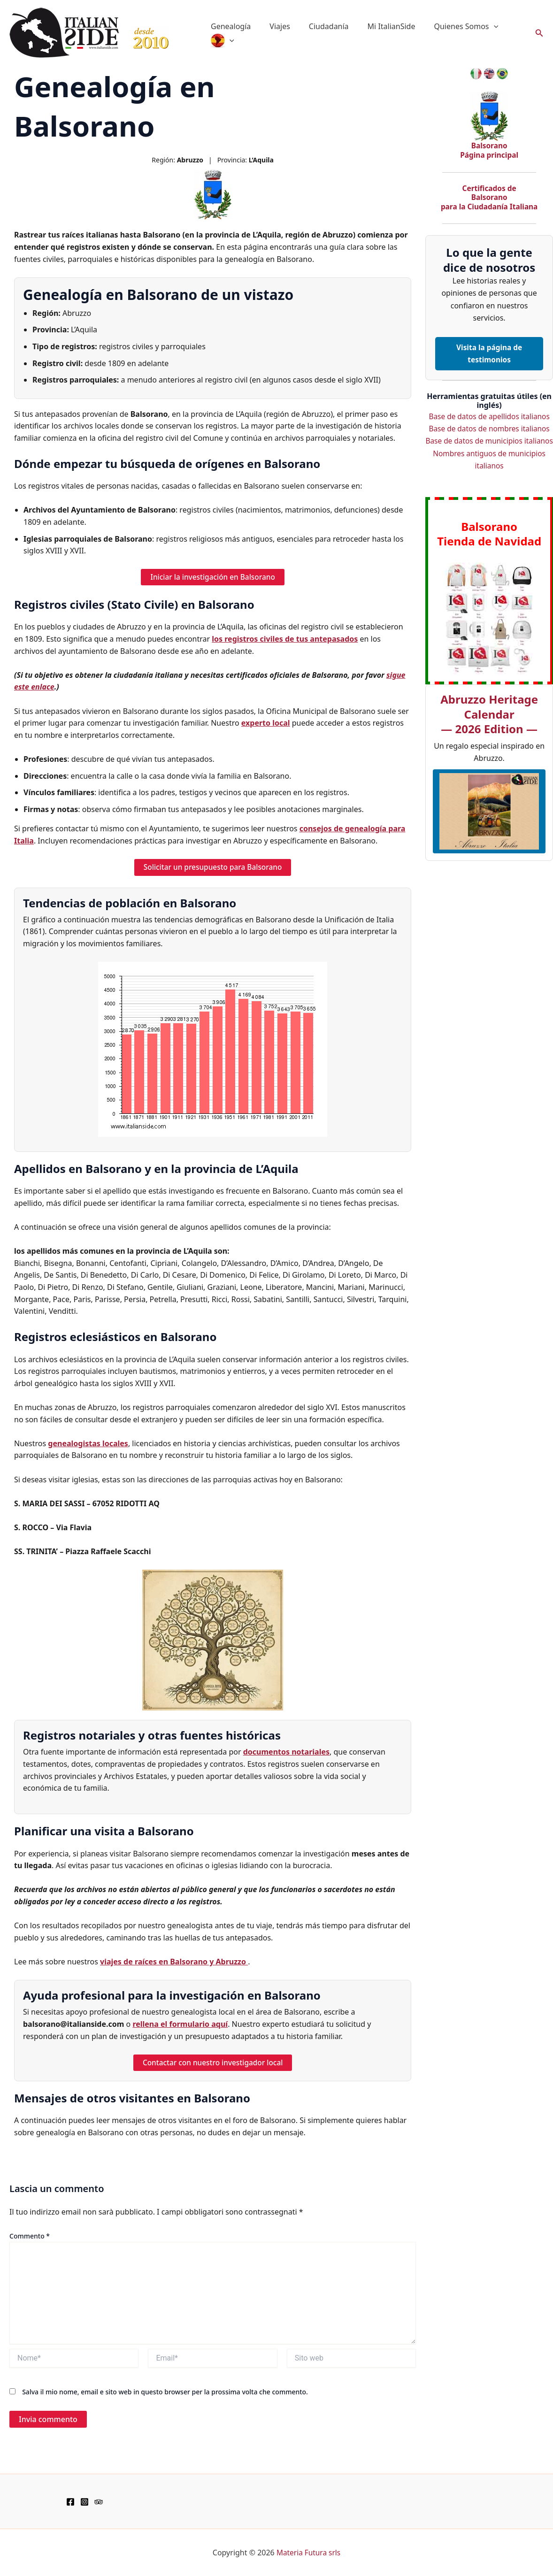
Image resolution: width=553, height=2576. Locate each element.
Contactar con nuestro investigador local (212, 2063)
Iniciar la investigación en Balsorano (212, 577)
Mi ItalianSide (378, 26)
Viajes (274, 26)
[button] (539, 33)
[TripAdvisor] (98, 2502)
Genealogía (229, 26)
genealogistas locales (88, 1444)
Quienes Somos (449, 26)
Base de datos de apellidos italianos (489, 416)
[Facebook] (70, 2502)
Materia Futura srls (308, 2552)
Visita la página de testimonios (489, 353)
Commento (29, 2236)
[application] (477, 26)
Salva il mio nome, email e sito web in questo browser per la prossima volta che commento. (165, 2392)
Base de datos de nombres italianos (489, 428)
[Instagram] (84, 2502)
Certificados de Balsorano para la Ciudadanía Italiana (489, 197)
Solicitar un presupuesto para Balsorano (212, 868)
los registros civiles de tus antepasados (285, 639)
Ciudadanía (319, 26)
